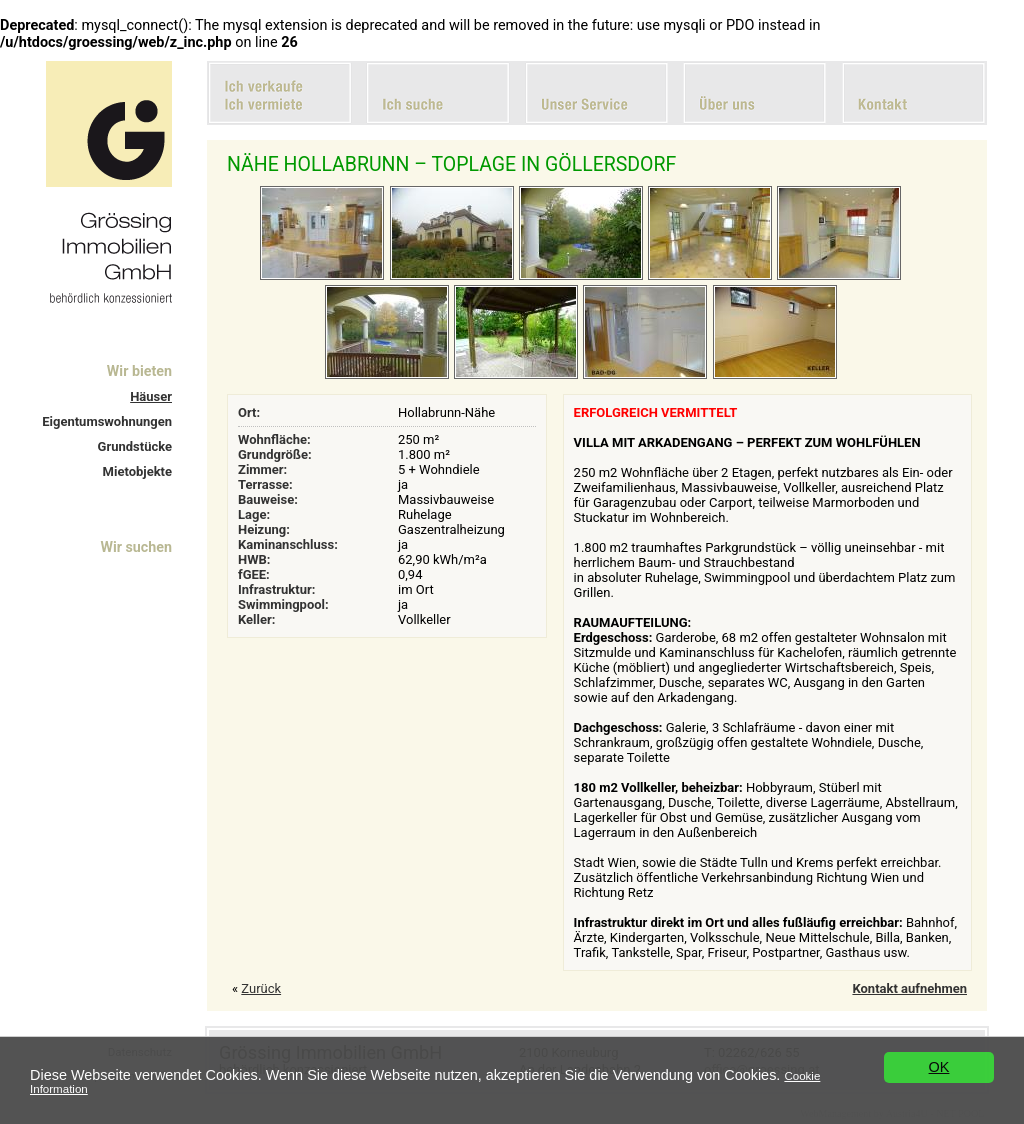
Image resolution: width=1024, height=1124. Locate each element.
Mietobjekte (137, 471)
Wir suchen (136, 547)
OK (939, 1067)
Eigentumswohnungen (107, 421)
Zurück (261, 988)
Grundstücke (135, 446)
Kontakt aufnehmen (909, 988)
